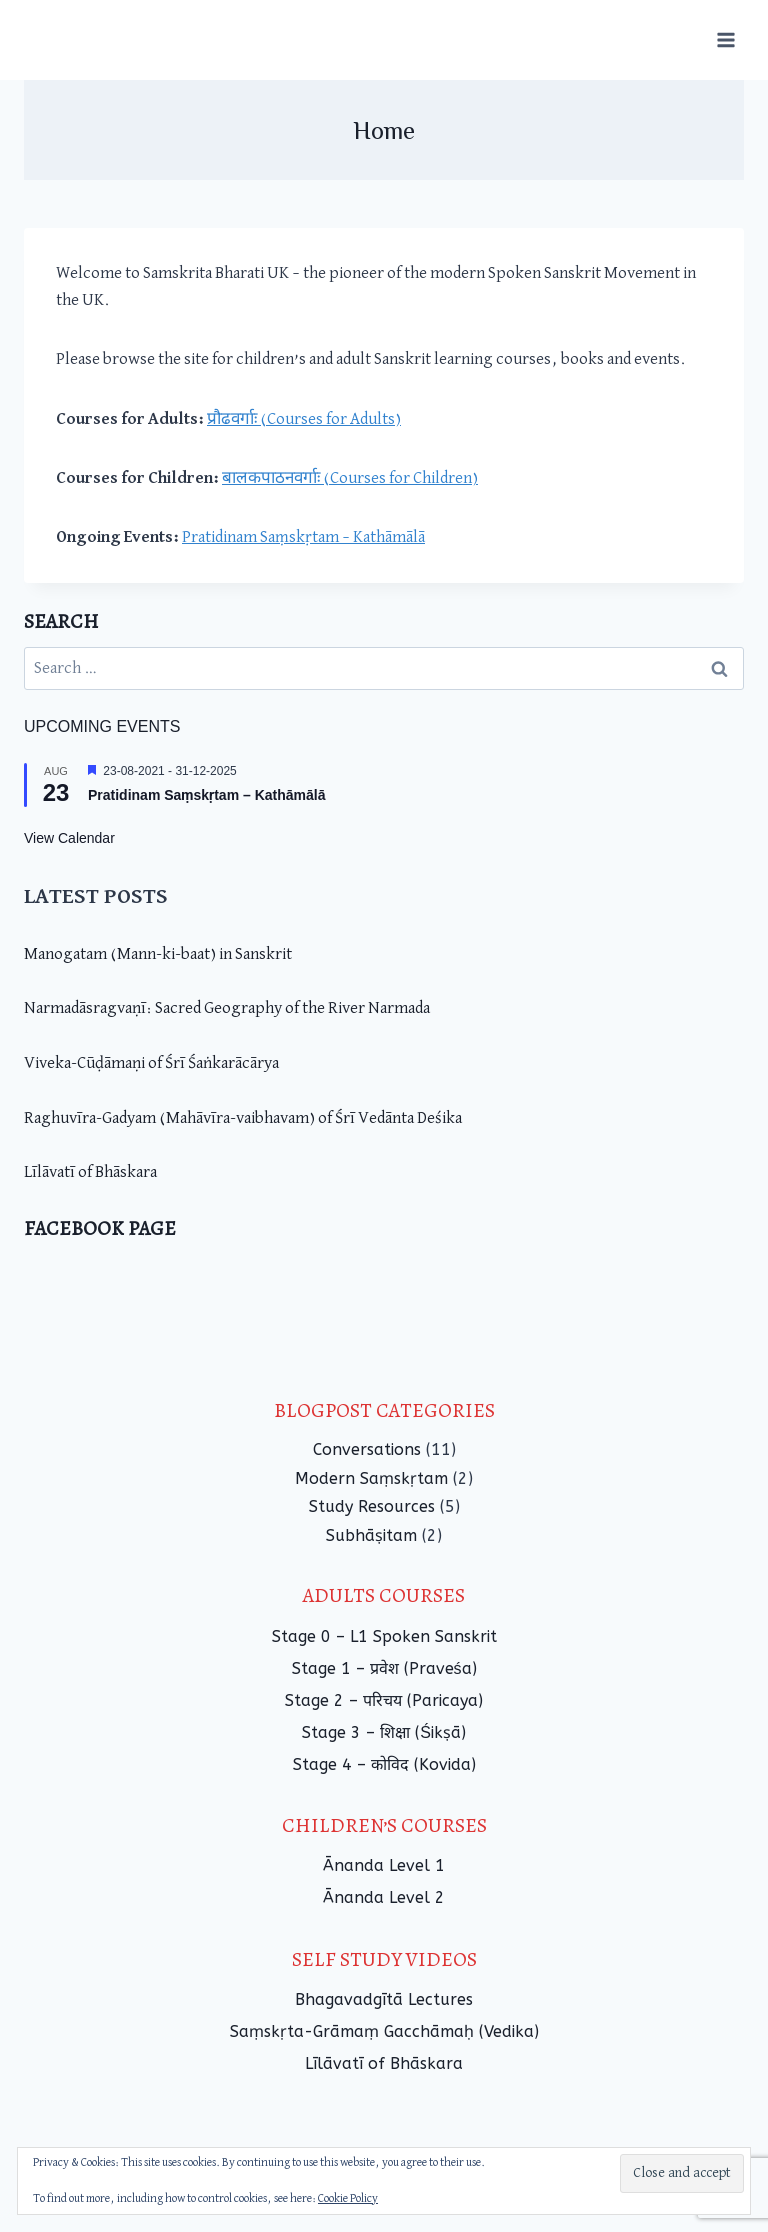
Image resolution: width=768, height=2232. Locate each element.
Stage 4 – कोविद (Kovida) (384, 1764)
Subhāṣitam (371, 1535)
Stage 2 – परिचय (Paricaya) (384, 1700)
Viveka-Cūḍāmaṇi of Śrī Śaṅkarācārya (151, 1063)
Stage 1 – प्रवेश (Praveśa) (384, 1668)
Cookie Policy (348, 2199)
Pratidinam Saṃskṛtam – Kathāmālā (303, 537)
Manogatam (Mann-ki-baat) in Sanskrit (158, 954)
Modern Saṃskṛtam (371, 1478)
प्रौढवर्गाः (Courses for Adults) (304, 419)
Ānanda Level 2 (384, 1897)
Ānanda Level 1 (384, 1865)
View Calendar (69, 838)
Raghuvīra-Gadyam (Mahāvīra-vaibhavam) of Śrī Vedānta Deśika (243, 1118)
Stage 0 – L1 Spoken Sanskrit (384, 1636)
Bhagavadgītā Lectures (384, 1999)
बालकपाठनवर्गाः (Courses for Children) (350, 478)
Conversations (367, 1449)
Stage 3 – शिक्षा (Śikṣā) (384, 1732)
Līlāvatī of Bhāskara (90, 1172)
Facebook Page (100, 1228)
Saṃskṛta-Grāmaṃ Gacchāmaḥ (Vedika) (384, 2031)
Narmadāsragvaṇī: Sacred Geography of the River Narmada (227, 1008)
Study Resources (372, 1506)
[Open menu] (725, 39)
